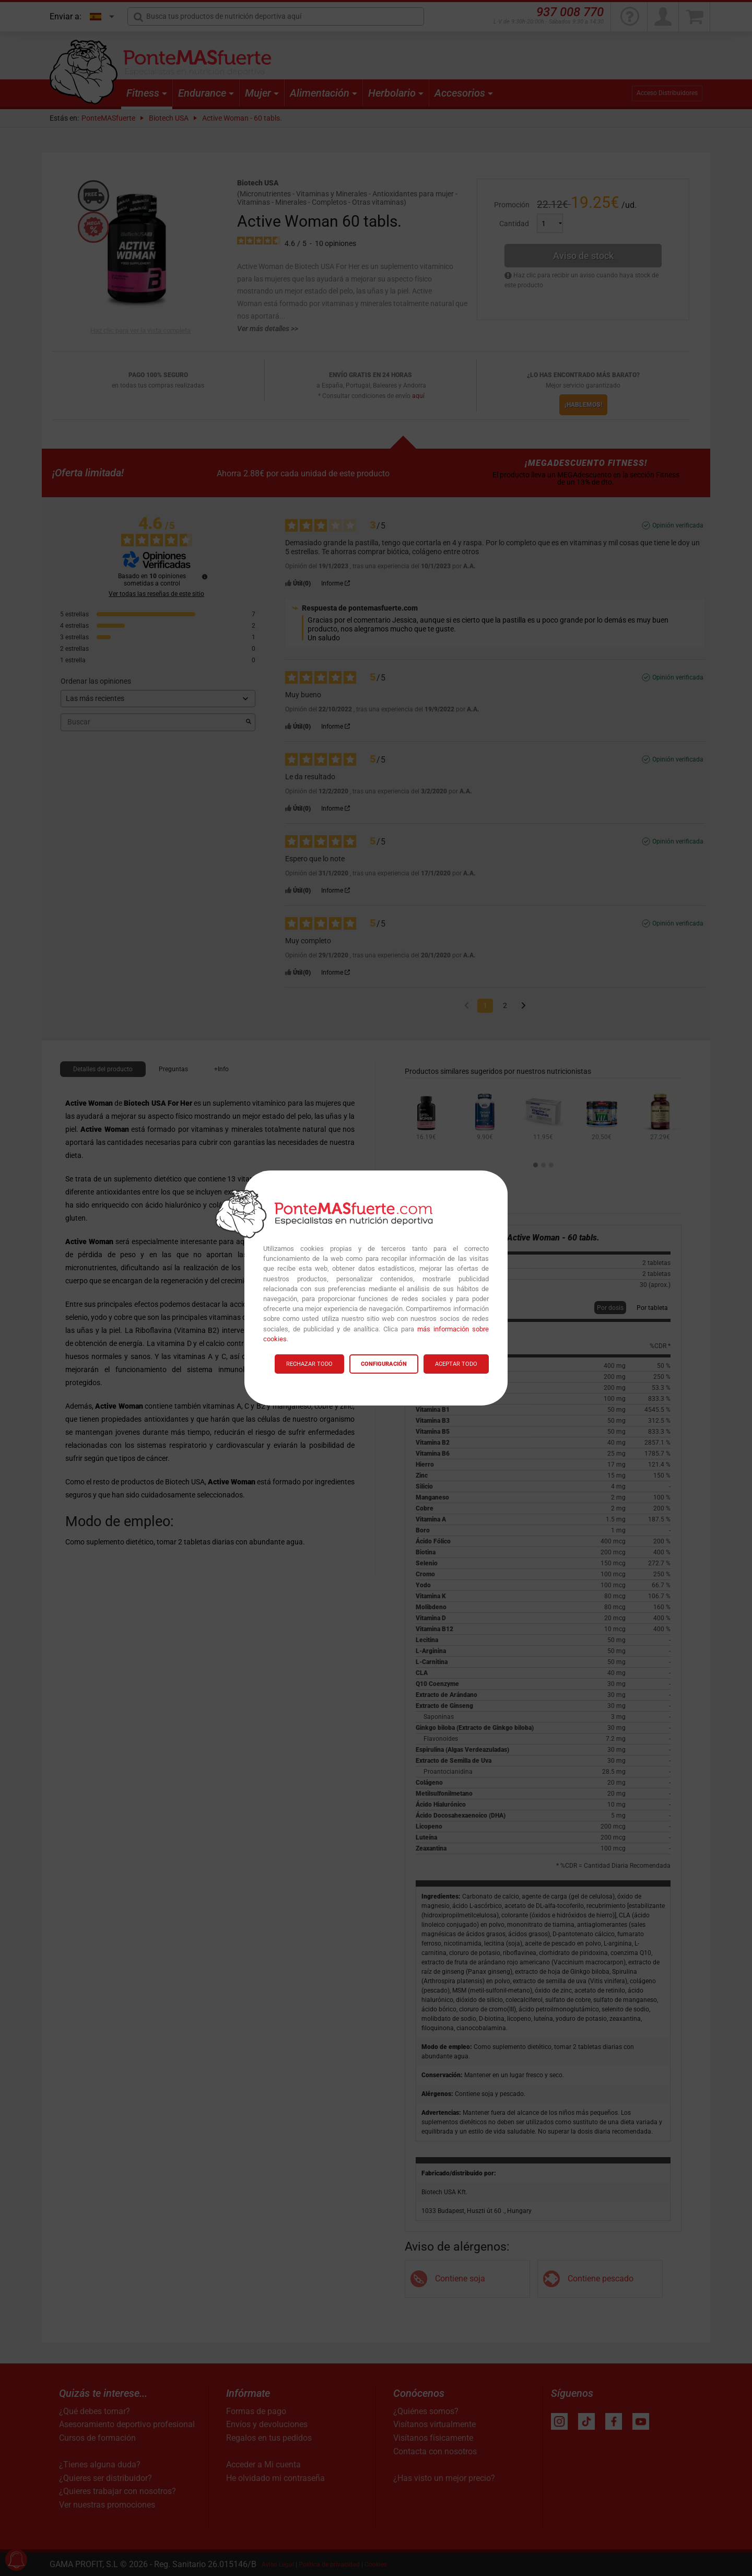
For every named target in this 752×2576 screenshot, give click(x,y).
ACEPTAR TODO (456, 1364)
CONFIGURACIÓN (384, 1364)
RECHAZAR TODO (309, 1364)
